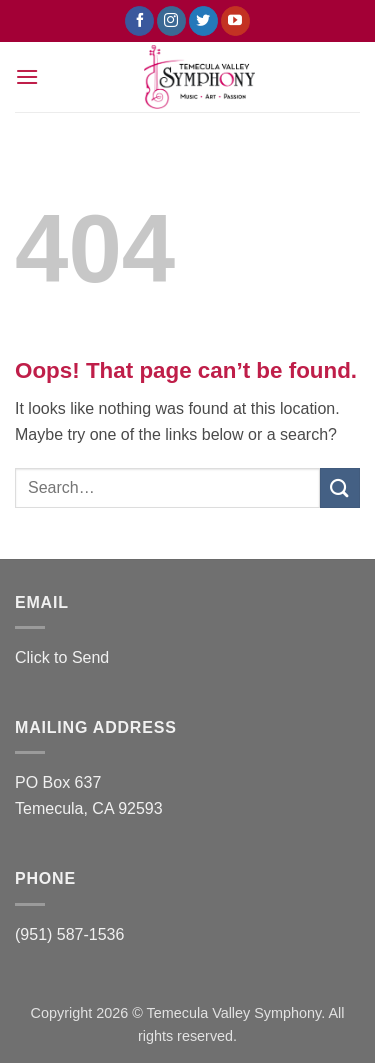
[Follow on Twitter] (203, 21)
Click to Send (62, 657)
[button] (27, 76)
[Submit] (340, 487)
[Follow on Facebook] (139, 21)
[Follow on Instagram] (171, 21)
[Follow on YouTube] (235, 21)
